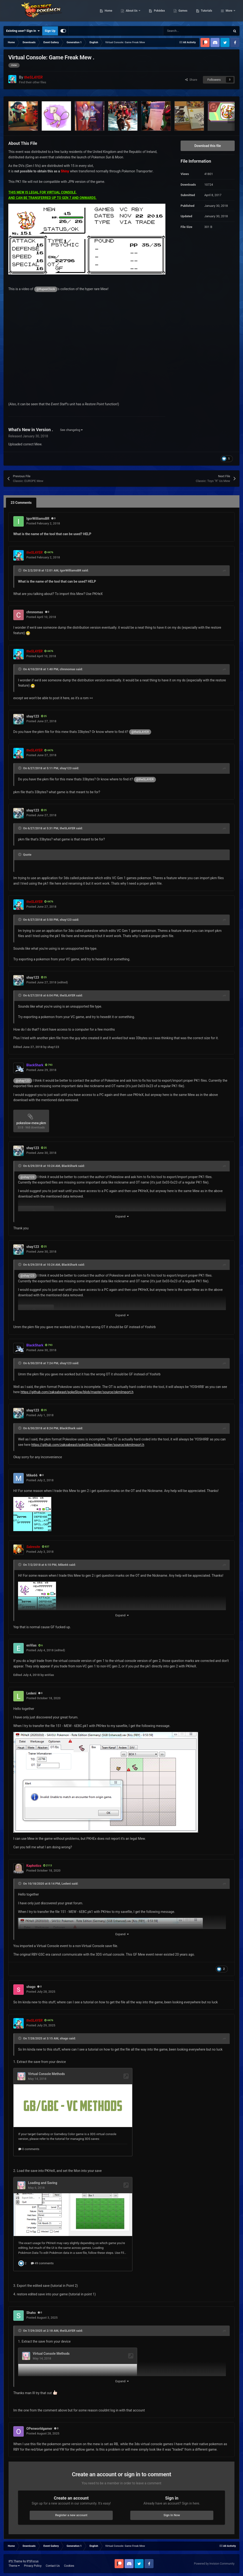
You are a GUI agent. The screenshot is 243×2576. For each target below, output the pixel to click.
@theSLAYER (140, 732)
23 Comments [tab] (21, 503)
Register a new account (71, 2515)
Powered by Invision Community (214, 2563)
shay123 (66, 768)
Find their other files (32, 82)
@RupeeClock (46, 289)
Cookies (69, 2565)
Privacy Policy (33, 2565)
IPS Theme (15, 2561)
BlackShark (69, 1166)
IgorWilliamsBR (70, 570)
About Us (156, 12)
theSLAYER (67, 828)
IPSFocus (32, 2561)
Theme (14, 2565)
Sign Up (50, 31)
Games (207, 12)
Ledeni (66, 1883)
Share (191, 79)
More (229, 12)
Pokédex (184, 12)
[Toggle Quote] (20, 570)
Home (133, 12)
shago (64, 2038)
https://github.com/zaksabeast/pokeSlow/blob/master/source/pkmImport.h (77, 1392)
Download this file (207, 146)
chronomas (67, 669)
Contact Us (53, 2565)
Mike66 (63, 1564)
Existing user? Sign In (23, 30)
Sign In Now (172, 2515)
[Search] (186, 30)
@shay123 (23, 1080)
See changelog (71, 430)
